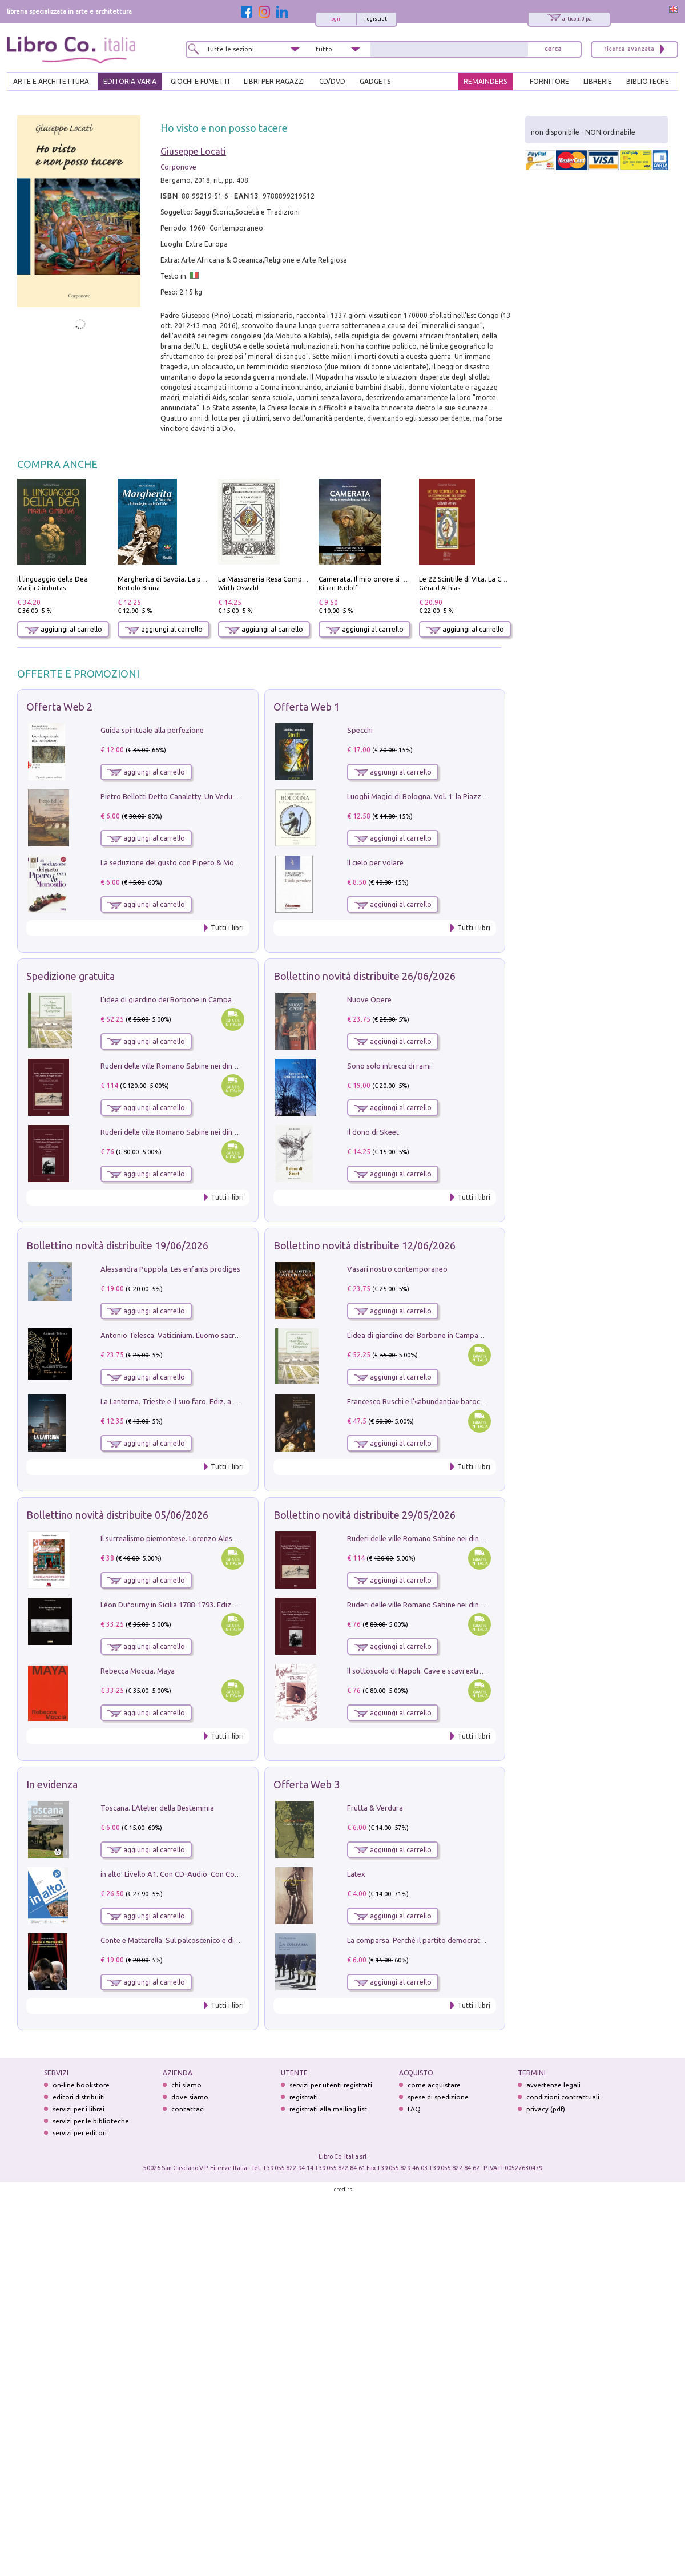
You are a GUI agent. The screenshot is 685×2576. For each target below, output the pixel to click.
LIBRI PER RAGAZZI (274, 81)
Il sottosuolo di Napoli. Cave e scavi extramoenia (427, 1671)
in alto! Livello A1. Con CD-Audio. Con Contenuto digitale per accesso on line (226, 1874)
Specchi (360, 730)
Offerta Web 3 (306, 1784)
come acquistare (434, 2085)
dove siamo (189, 2097)
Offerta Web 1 (306, 706)
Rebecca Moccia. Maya (137, 1671)
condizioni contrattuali (562, 2097)
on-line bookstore (81, 2085)
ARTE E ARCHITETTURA (51, 81)
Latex (356, 1874)
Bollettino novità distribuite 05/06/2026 (117, 1515)
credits (343, 2189)
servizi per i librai (78, 2109)
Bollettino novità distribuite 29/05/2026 (364, 1515)
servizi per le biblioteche (91, 2121)
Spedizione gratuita (70, 976)
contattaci (188, 2109)
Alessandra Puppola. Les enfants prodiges (170, 1269)
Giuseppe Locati (193, 151)
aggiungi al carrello (63, 629)
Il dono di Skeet (373, 1132)
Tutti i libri (227, 928)
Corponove (178, 167)
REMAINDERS (485, 81)
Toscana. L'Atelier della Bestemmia (157, 1808)
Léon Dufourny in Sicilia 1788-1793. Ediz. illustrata (182, 1605)
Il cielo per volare (375, 862)
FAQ (414, 2109)
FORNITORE (549, 81)
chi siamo (186, 2085)
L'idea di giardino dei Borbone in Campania (170, 999)
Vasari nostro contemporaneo (397, 1269)
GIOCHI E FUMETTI (200, 81)
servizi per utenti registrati (330, 2085)
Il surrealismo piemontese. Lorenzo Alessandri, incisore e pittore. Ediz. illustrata (231, 1538)
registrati (376, 19)
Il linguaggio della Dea (52, 579)
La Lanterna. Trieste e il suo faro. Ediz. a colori (176, 1401)
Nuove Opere (369, 999)
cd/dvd (332, 81)
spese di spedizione (438, 2097)
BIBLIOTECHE (647, 81)
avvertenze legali (553, 2085)
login (336, 19)
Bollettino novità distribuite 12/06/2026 (364, 1245)
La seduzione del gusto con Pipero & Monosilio (178, 862)
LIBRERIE (597, 81)
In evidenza (52, 1784)
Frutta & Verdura (375, 1808)
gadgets (375, 81)
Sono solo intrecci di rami (389, 1066)
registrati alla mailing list (328, 2109)
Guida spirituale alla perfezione (152, 730)
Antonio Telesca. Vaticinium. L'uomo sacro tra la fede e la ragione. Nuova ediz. (229, 1335)
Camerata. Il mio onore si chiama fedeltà (384, 579)
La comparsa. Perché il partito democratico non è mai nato (444, 1940)
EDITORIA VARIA (129, 81)
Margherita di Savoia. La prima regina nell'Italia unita (202, 579)
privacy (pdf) (545, 2109)
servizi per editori (80, 2132)
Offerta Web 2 (59, 706)
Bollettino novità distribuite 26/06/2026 (364, 976)
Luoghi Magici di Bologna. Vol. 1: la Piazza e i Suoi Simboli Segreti (455, 796)
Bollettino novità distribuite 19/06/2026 (117, 1245)
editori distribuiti (79, 2097)
